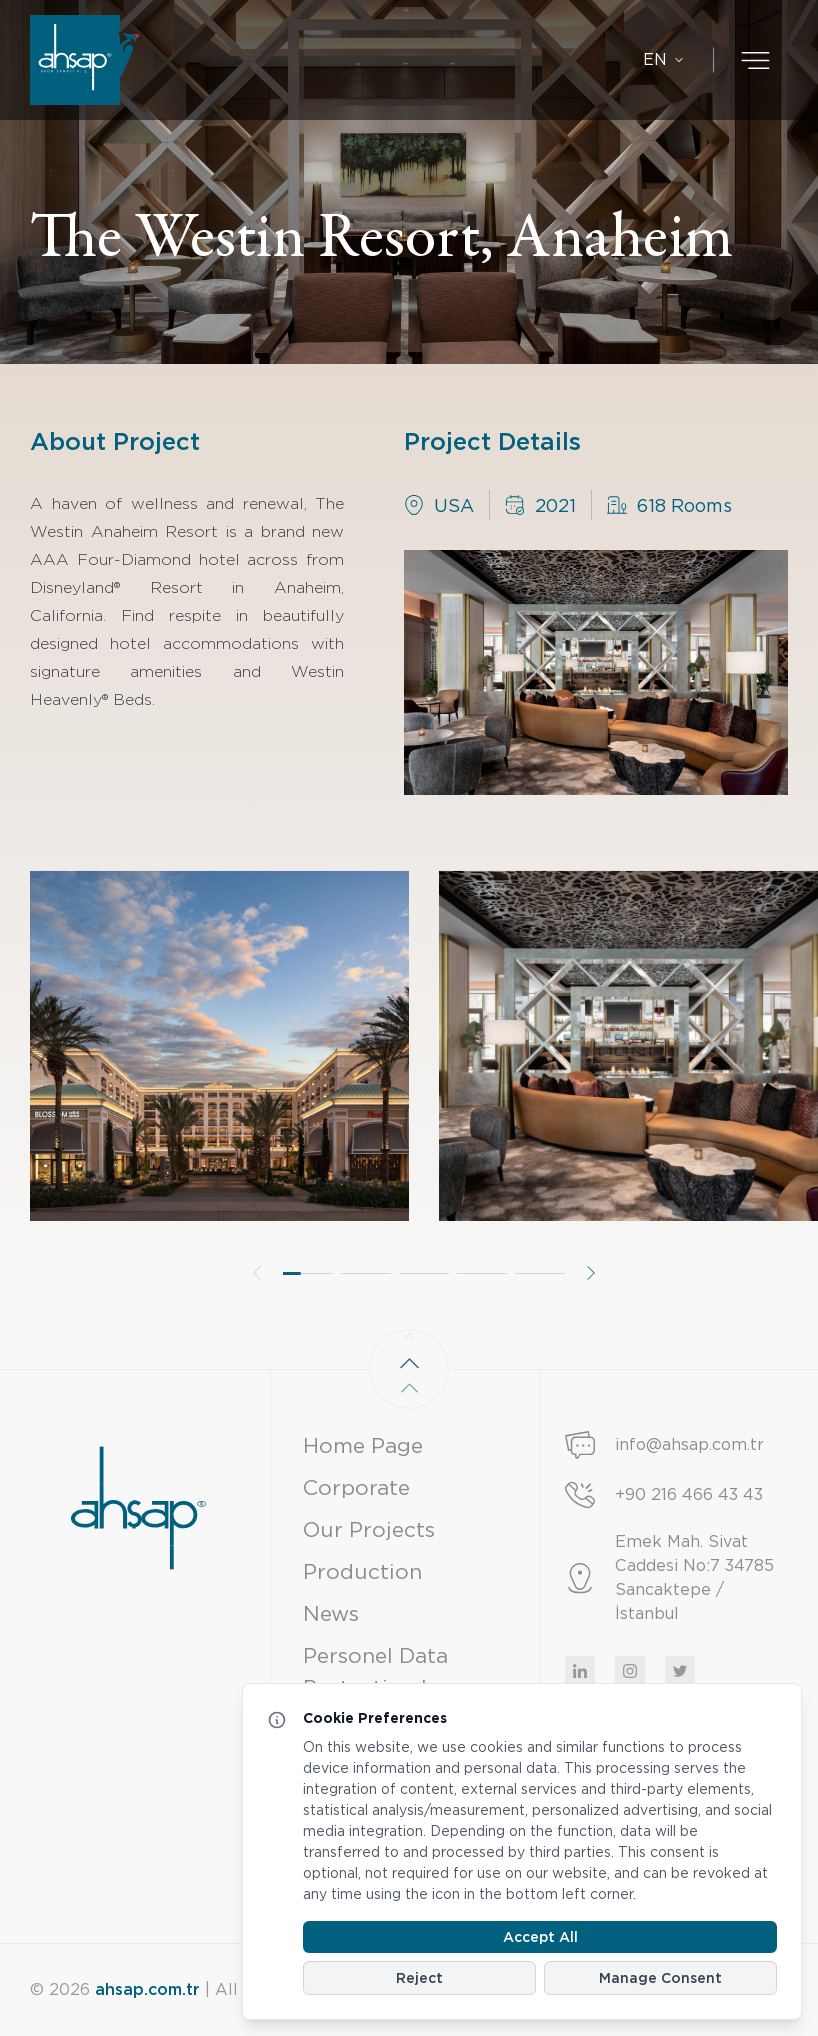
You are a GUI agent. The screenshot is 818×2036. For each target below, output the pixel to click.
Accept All (540, 1937)
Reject (419, 1978)
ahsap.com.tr (147, 1989)
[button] (308, 1314)
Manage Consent (660, 1978)
